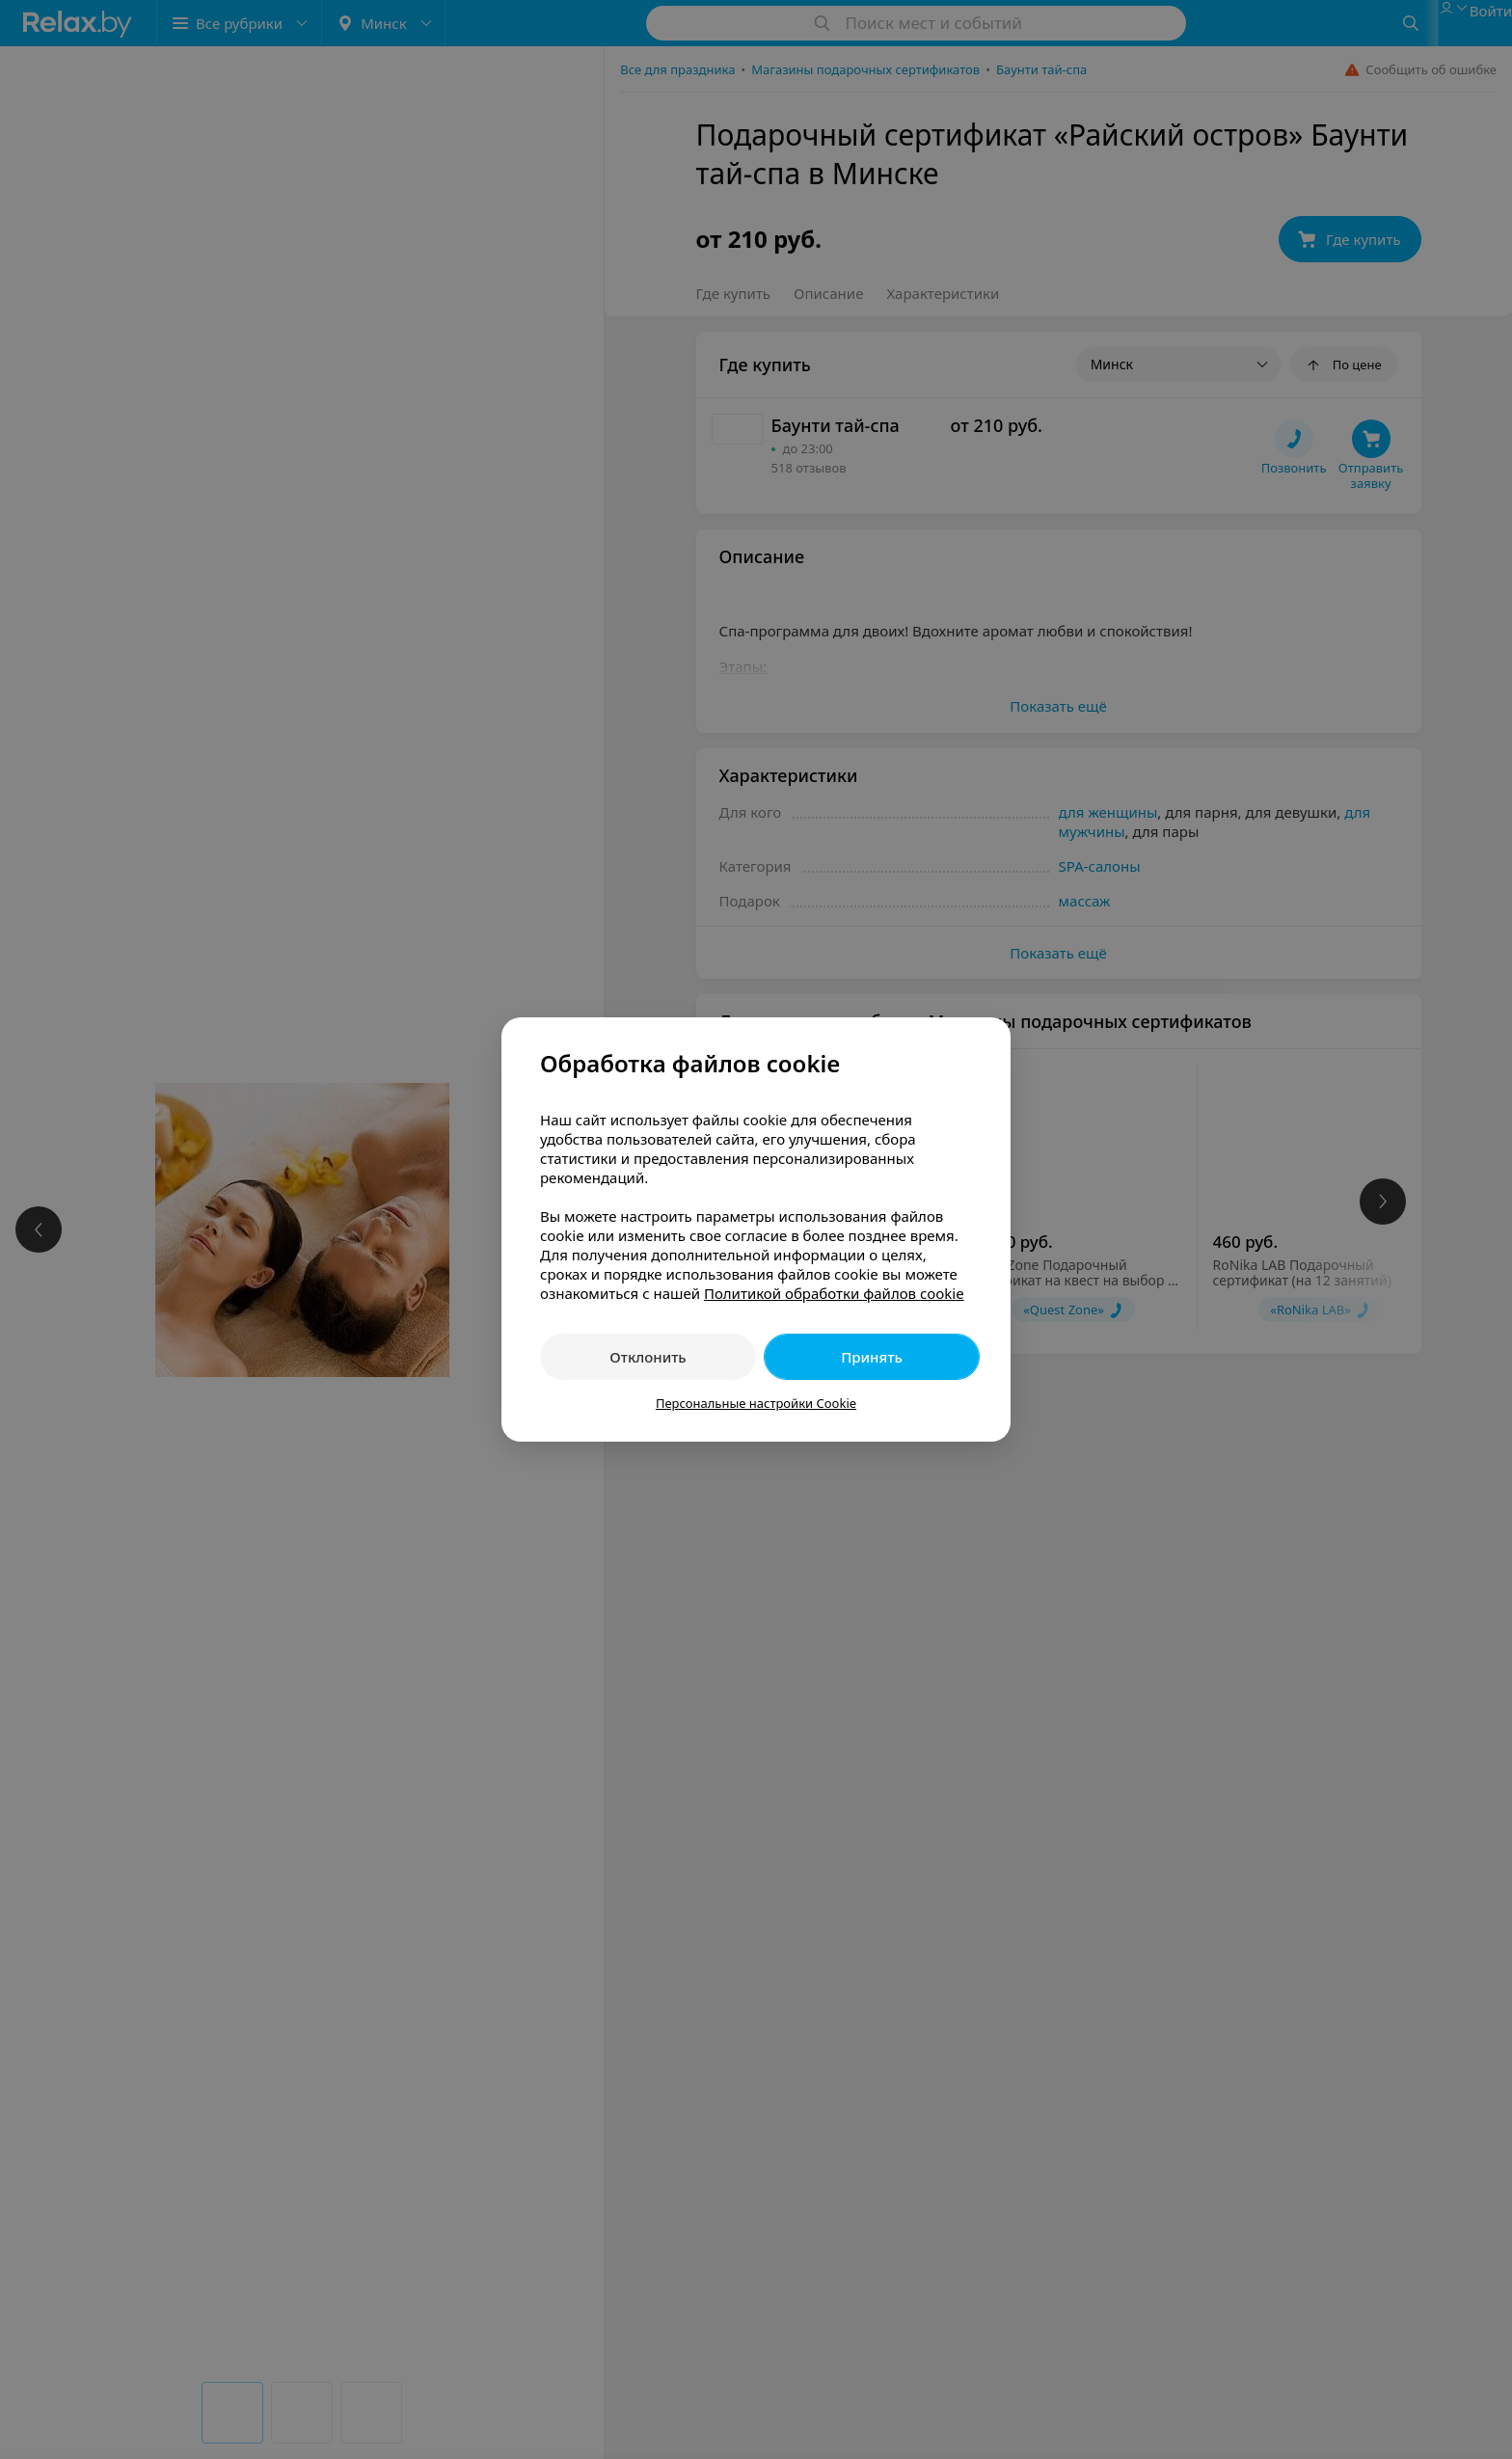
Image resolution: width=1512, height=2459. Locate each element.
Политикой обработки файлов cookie (834, 1293)
